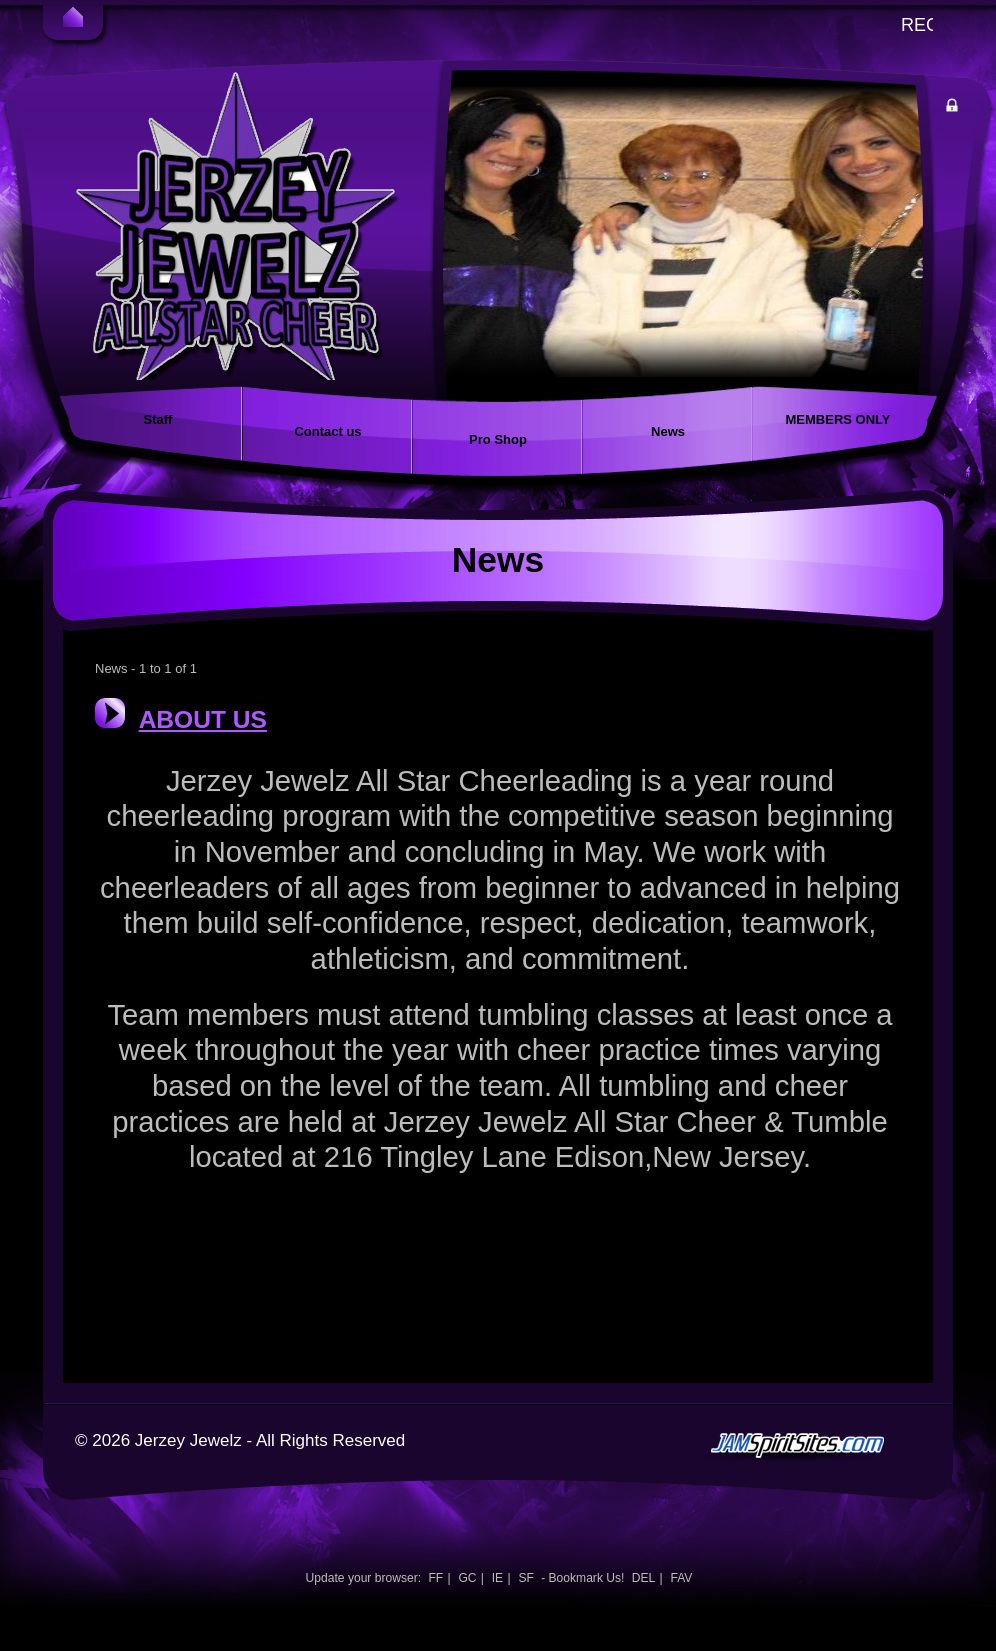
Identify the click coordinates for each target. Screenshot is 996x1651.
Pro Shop (498, 439)
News (668, 431)
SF (525, 1578)
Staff (158, 419)
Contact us (327, 431)
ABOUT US (203, 719)
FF (435, 1578)
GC (467, 1578)
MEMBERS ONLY (838, 419)
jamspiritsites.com (826, 1485)
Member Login (972, 108)
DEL (644, 1578)
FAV (681, 1578)
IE (497, 1578)
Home (73, 20)
